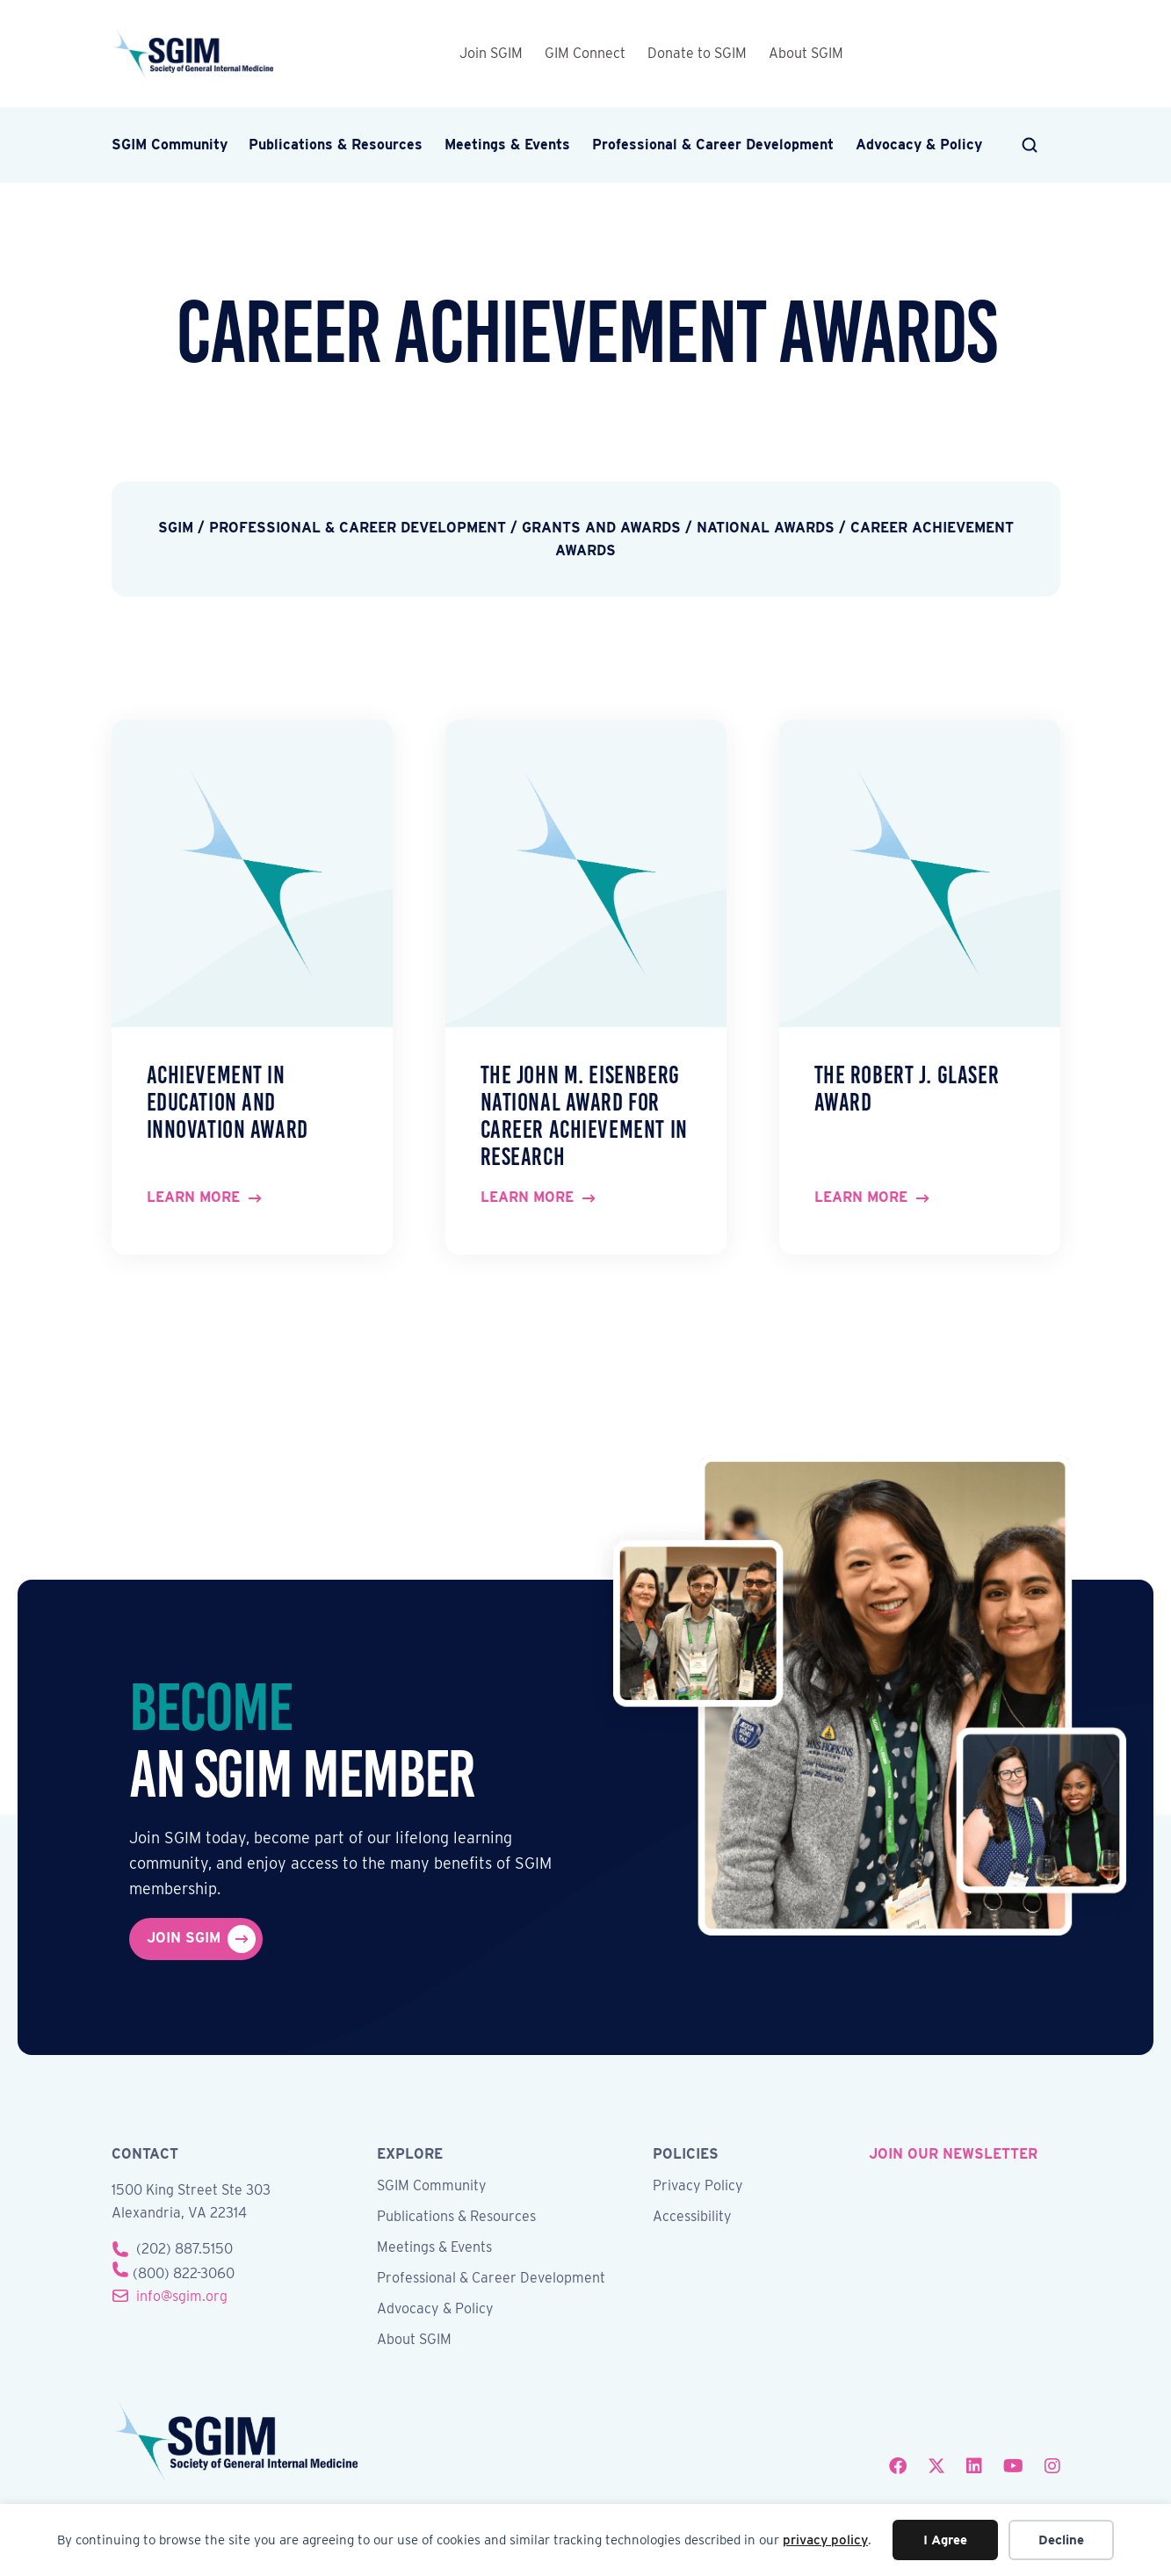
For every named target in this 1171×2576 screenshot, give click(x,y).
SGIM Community (170, 144)
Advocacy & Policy (919, 144)
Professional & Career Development (713, 144)
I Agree (945, 2540)
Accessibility (692, 2217)
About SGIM (806, 53)
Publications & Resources (336, 144)
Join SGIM (491, 53)
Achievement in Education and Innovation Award (227, 1102)
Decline (1061, 2540)
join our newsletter (953, 2153)
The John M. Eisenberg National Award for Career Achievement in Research (584, 1115)
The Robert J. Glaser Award (907, 1088)
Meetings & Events (507, 144)
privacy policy (825, 2540)
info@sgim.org (182, 2296)
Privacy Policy (698, 2186)
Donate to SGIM (697, 53)
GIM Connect (585, 53)
